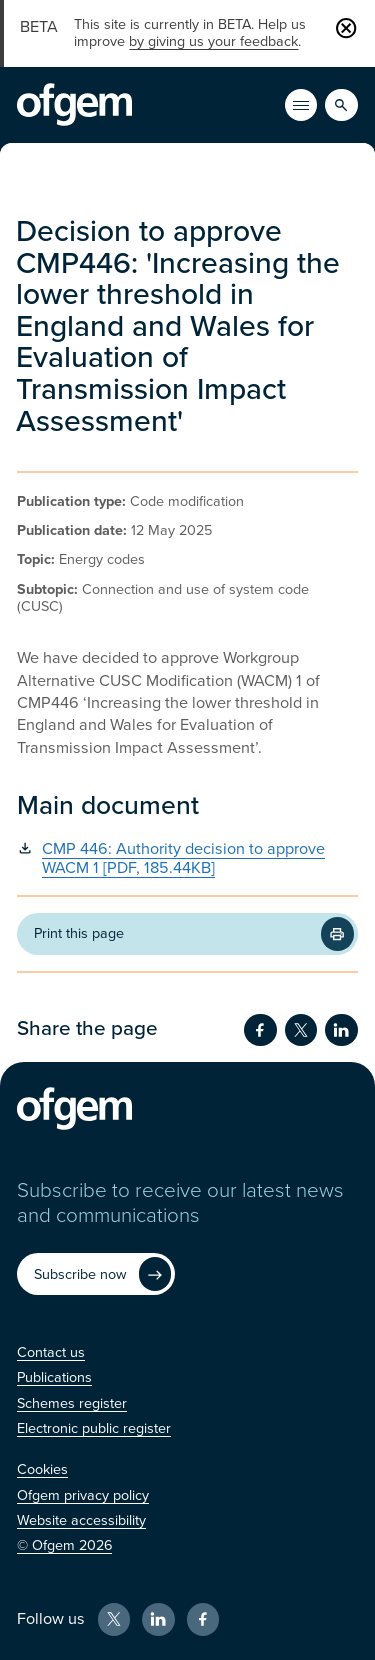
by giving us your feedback (213, 41)
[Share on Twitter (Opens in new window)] (301, 1030)
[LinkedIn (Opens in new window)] (158, 1619)
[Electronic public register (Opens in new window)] (94, 1428)
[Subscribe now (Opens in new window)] (96, 1274)
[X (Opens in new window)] (114, 1619)
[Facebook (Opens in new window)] (203, 1619)
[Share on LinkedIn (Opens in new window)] (341, 1030)
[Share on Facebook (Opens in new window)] (260, 1030)
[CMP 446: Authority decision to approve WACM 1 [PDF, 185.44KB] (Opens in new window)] (187, 859)
